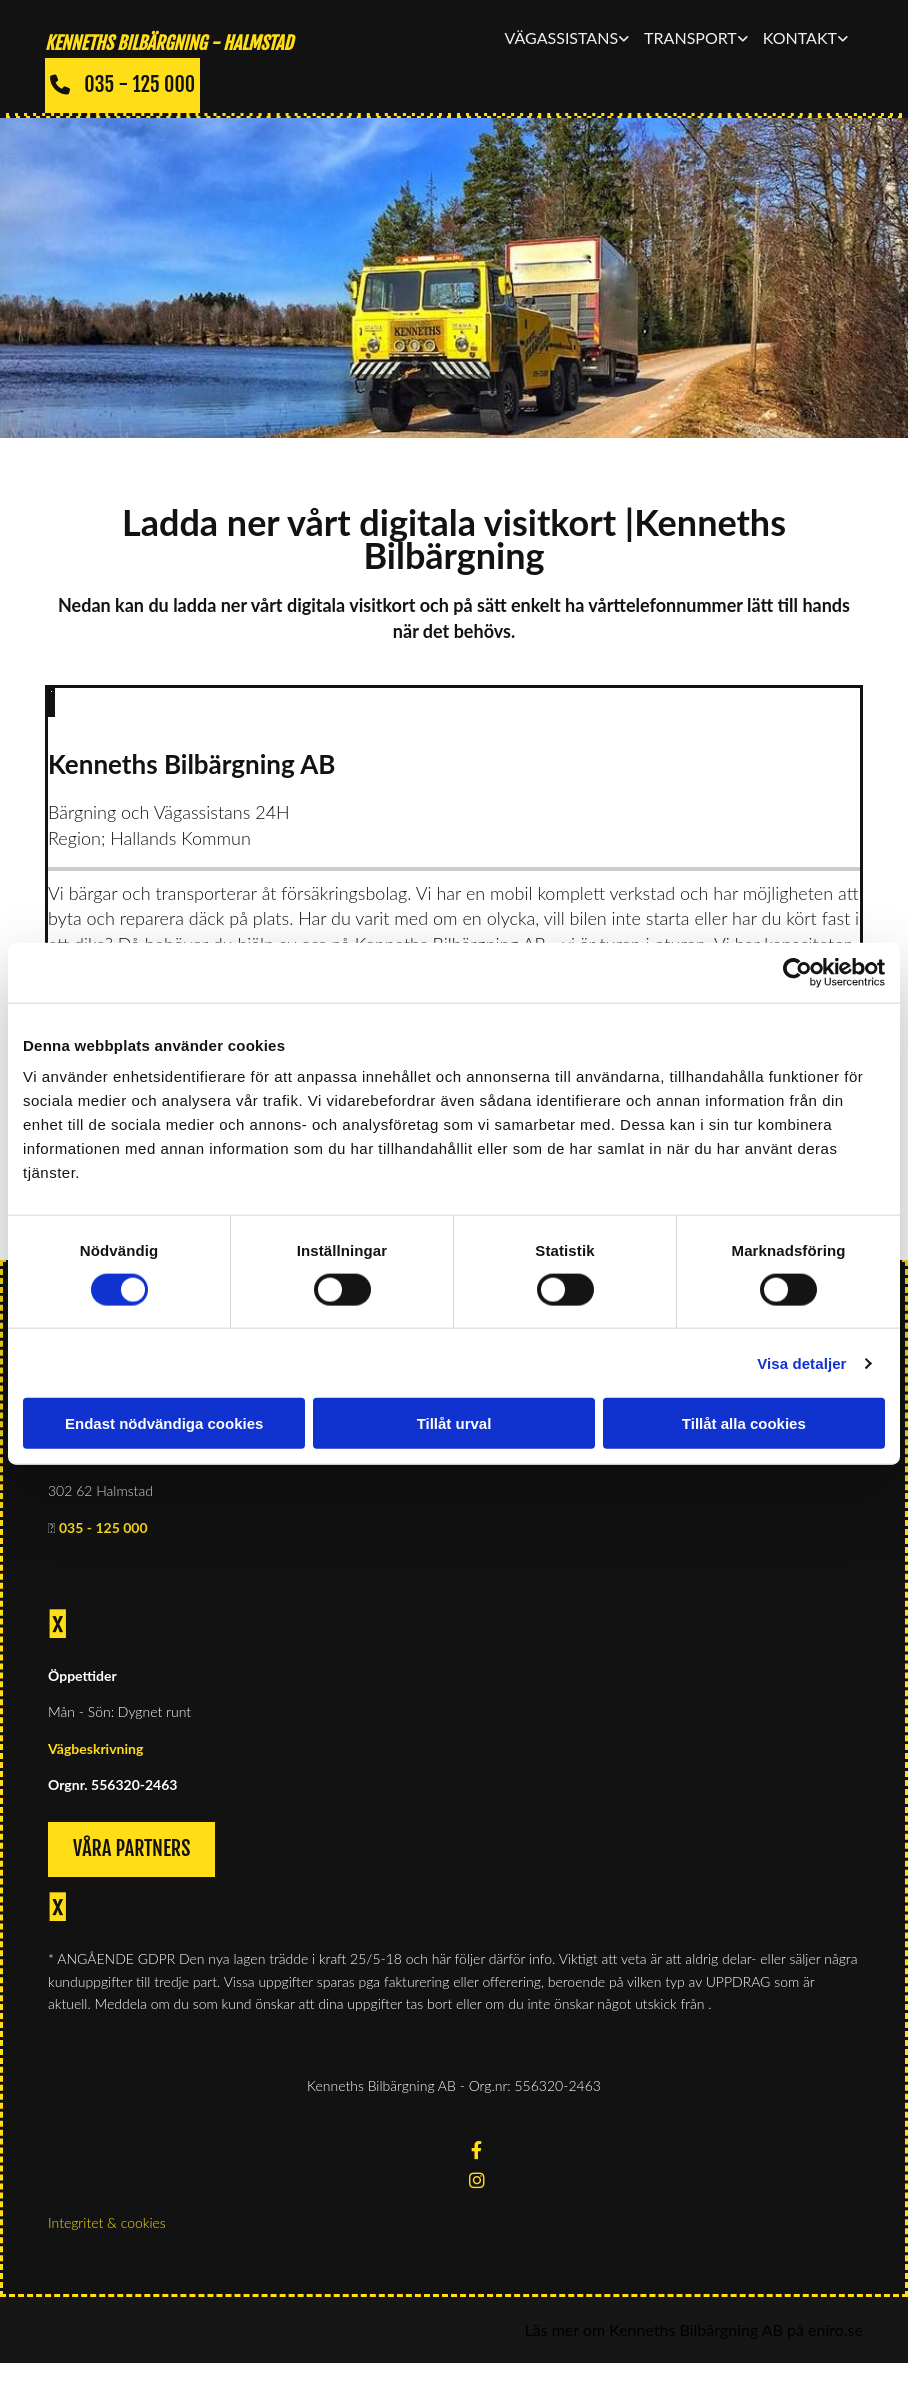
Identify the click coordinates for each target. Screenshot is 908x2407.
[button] (122, 85)
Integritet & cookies (107, 2222)
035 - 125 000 (103, 1527)
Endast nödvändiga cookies (164, 1423)
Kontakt (800, 37)
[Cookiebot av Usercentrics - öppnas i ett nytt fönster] (797, 972)
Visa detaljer (801, 1362)
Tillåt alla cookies (744, 1423)
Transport (690, 37)
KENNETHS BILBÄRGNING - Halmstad (169, 43)
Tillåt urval (454, 1423)
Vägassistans (562, 37)
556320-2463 (134, 1784)
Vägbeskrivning (95, 1748)
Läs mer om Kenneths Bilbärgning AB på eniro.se (693, 2329)
